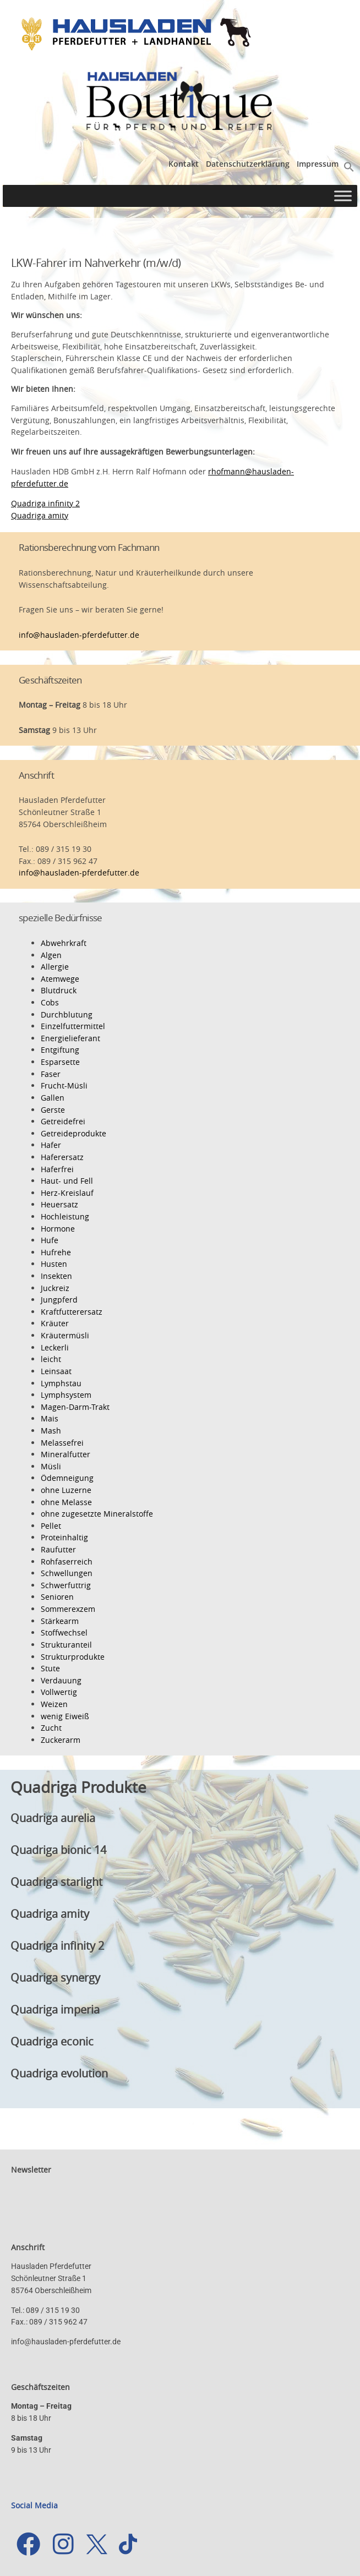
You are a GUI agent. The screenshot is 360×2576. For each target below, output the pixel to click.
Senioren (57, 1596)
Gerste (53, 1109)
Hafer (51, 1145)
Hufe (49, 1240)
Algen (51, 955)
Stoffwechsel (64, 1632)
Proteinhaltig (64, 1537)
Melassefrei (62, 1442)
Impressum (318, 164)
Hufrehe (56, 1252)
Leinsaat (56, 1371)
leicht (51, 1359)
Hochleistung (65, 1216)
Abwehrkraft (63, 943)
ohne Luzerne (66, 1490)
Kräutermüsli (65, 1335)
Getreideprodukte (73, 1133)
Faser (51, 1074)
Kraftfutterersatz (71, 1311)
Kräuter (55, 1323)
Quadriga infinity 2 (45, 503)
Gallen (52, 1097)
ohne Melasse (66, 1502)
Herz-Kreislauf (67, 1193)
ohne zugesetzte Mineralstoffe (97, 1513)
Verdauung (61, 1680)
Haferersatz (62, 1157)
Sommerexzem (68, 1609)
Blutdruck (59, 990)
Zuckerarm (60, 1740)
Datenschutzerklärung (248, 164)
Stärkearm (60, 1621)
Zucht (51, 1727)
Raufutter (58, 1549)
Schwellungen (66, 1573)
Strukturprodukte (73, 1656)
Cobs (50, 1002)
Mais (49, 1418)
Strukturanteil (66, 1644)
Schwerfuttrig (66, 1585)
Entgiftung (60, 1049)
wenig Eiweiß (65, 1716)
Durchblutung (66, 1014)
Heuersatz (59, 1204)
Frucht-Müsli (64, 1085)
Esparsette (60, 1062)
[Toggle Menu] (343, 195)
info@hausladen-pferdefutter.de (79, 635)
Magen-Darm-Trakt (75, 1407)
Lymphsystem (66, 1395)
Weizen (54, 1704)
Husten (54, 1264)
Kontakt (183, 164)
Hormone (58, 1228)
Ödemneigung (67, 1478)
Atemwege (60, 978)
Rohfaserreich (66, 1561)
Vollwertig (59, 1692)
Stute (50, 1668)
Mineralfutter (65, 1454)
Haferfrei (57, 1169)
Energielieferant (70, 1038)
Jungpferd (59, 1299)
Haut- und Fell (67, 1180)
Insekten (56, 1276)
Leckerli (55, 1347)
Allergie (55, 966)
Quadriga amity (39, 515)
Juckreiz (55, 1288)
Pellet (51, 1526)
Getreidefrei (63, 1121)
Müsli (51, 1466)
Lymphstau (61, 1383)
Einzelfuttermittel (73, 1026)
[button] (348, 166)
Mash (51, 1430)
